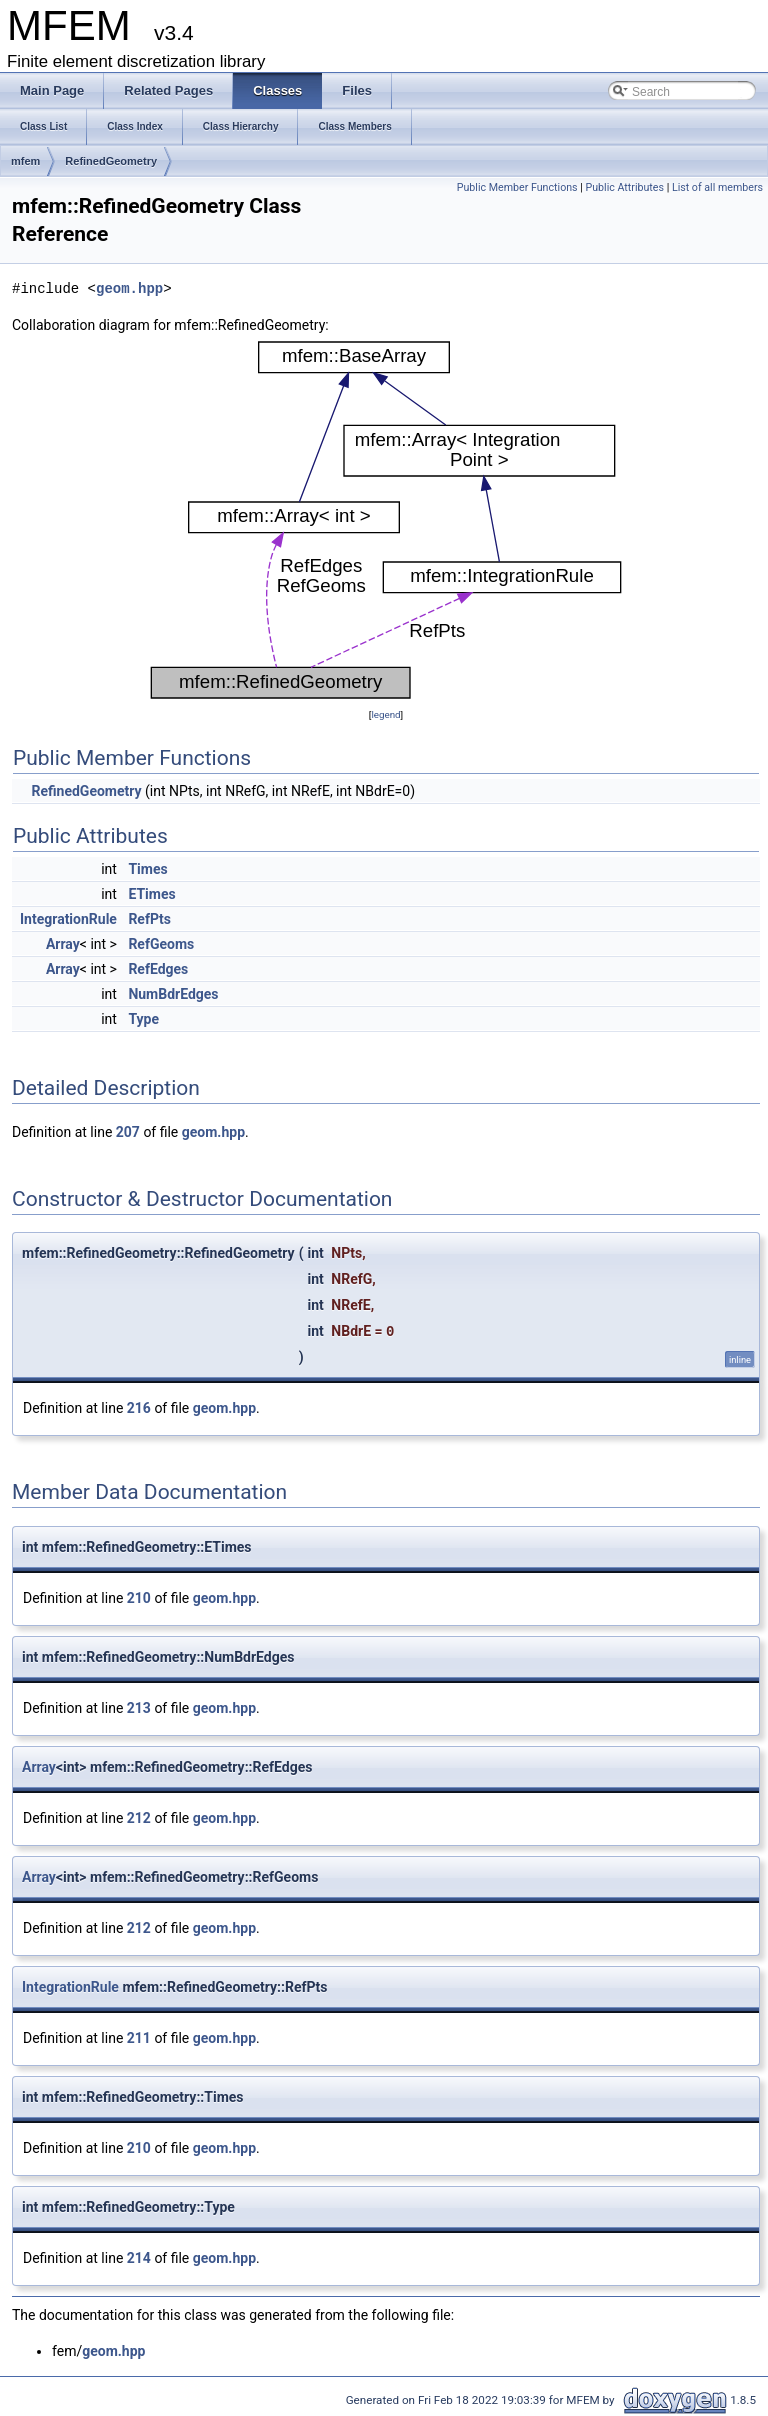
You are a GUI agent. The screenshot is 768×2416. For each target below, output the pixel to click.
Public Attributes (624, 187)
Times (147, 869)
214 (139, 2258)
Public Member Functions (517, 187)
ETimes (151, 894)
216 (139, 1408)
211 (139, 2038)
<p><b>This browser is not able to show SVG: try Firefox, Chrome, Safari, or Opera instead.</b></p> (386, 520)
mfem (25, 161)
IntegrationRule (68, 919)
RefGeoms (161, 944)
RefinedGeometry (111, 161)
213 (139, 1708)
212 (139, 1818)
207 (128, 1132)
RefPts (149, 919)
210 (139, 1598)
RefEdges (158, 969)
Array (63, 944)
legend (385, 714)
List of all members (717, 187)
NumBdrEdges (173, 994)
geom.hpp (129, 288)
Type (143, 1019)
